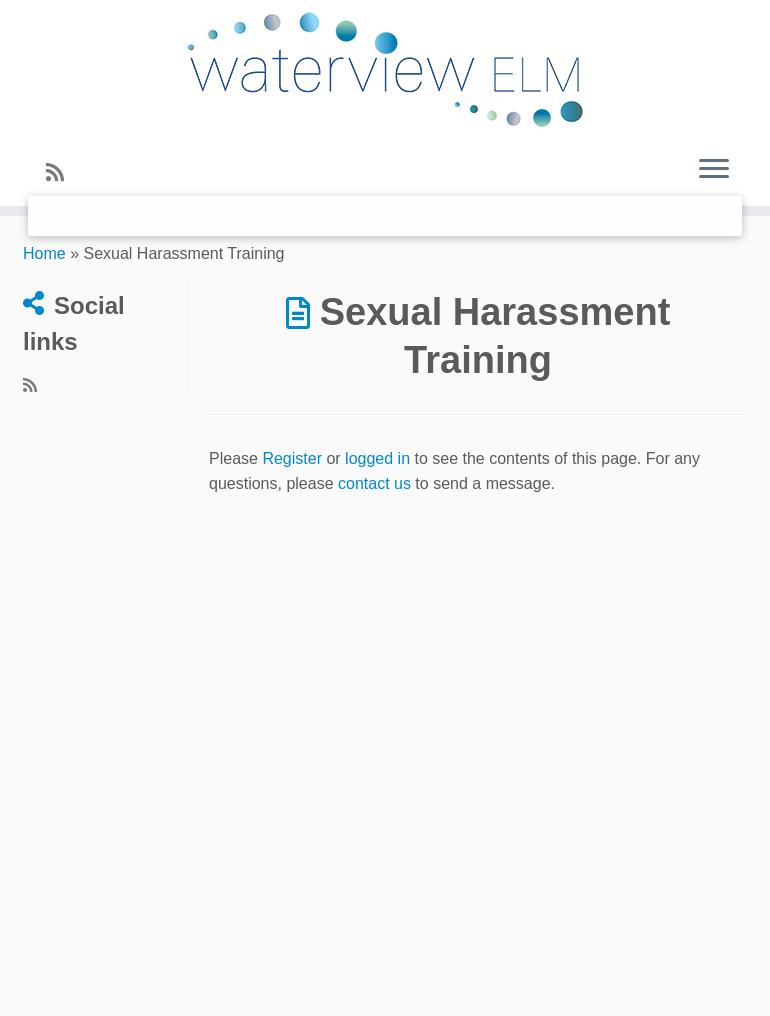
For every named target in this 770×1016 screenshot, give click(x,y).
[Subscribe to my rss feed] (61, 172)
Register (292, 458)
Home (44, 253)
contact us (374, 483)
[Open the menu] (714, 170)
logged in (377, 458)
